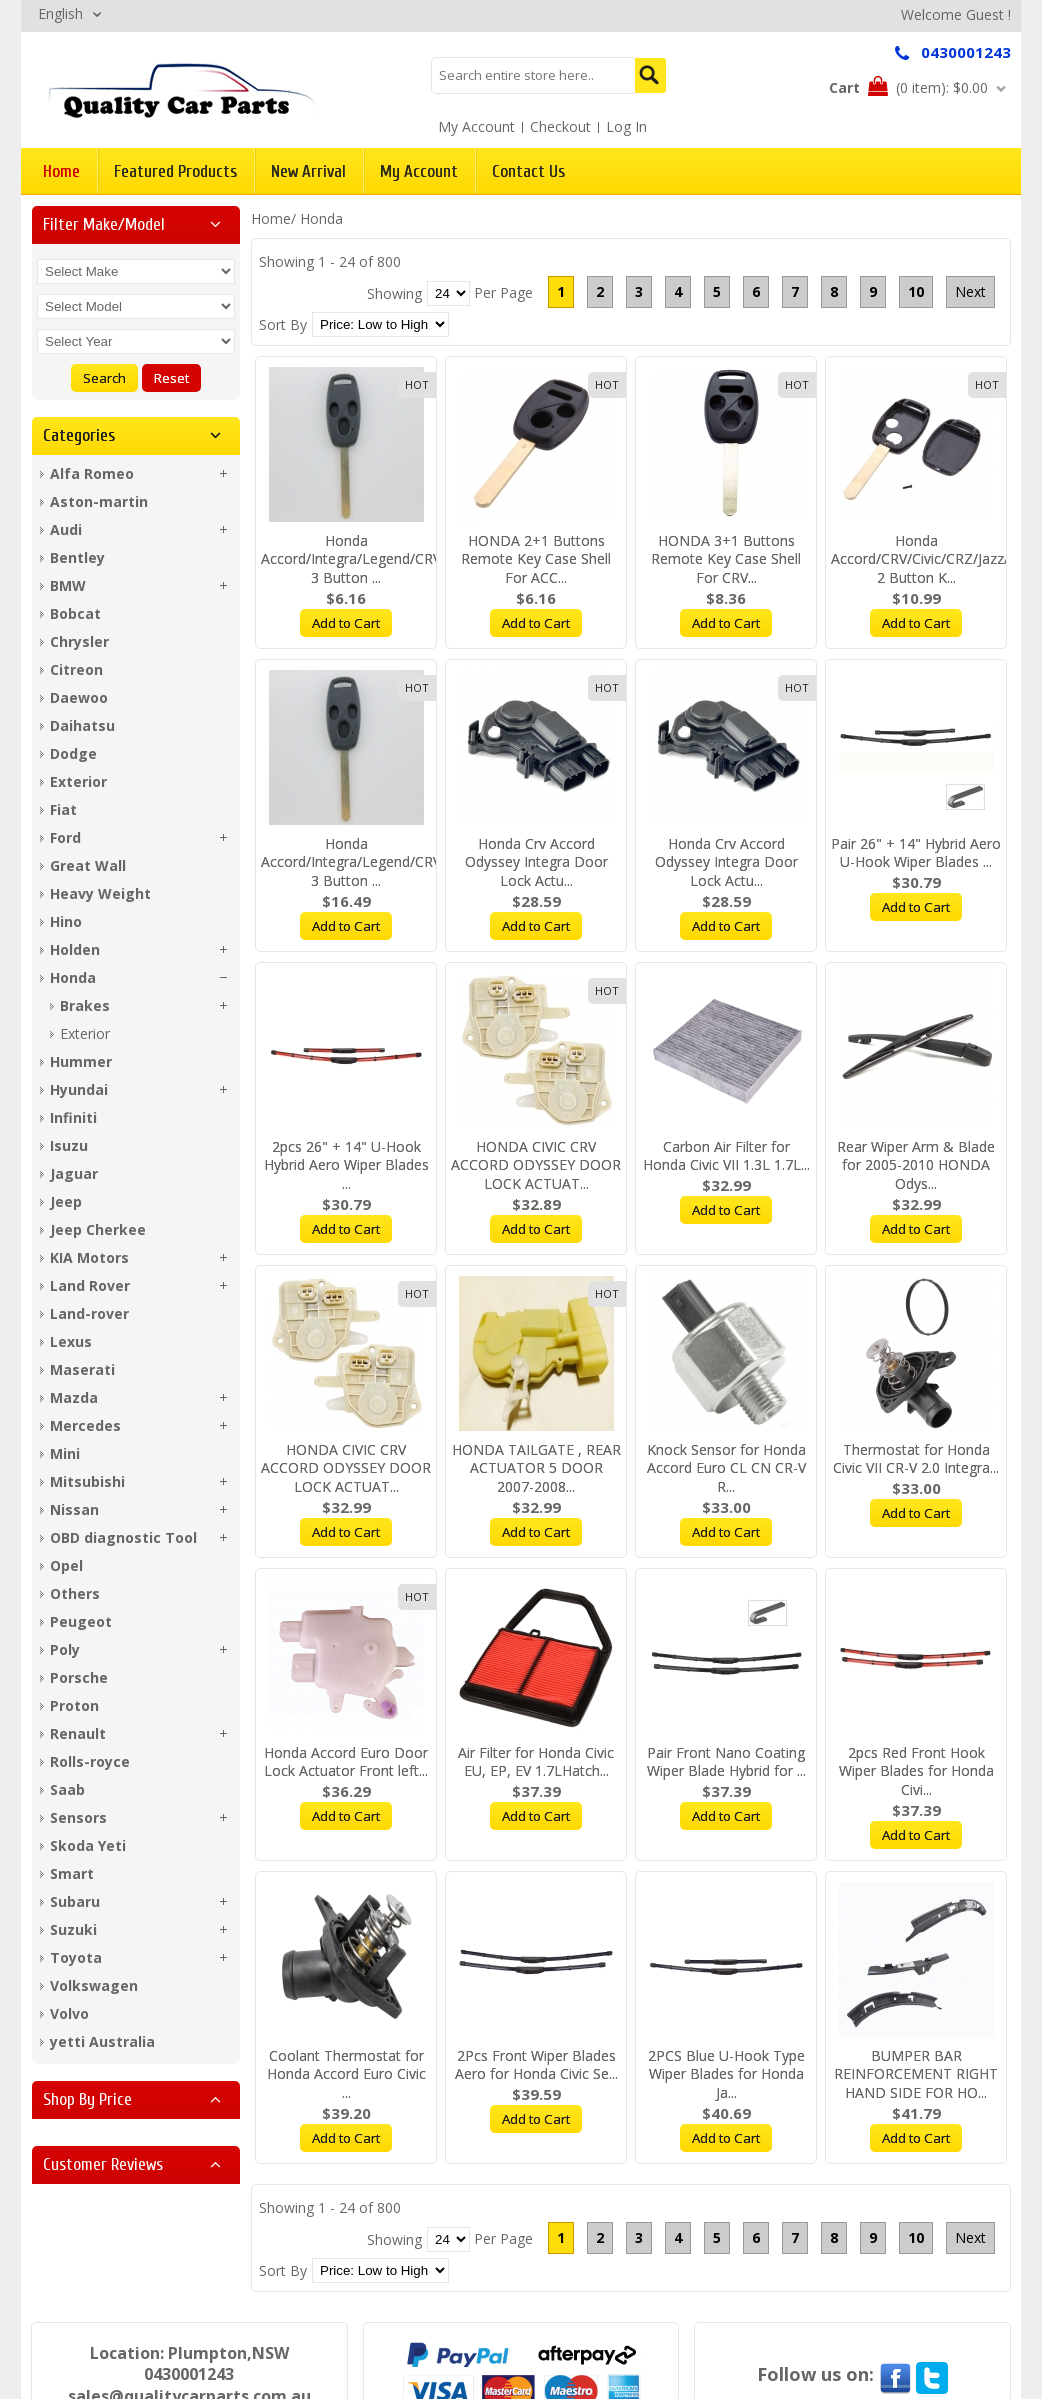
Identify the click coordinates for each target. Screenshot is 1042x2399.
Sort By (283, 324)
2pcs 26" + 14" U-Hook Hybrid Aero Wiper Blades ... (346, 1165)
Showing (394, 293)
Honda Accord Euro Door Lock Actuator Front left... (346, 1762)
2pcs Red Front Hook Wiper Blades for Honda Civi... (916, 1771)
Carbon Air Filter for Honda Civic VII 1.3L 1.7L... (726, 1156)
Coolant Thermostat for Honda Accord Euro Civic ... (346, 2074)
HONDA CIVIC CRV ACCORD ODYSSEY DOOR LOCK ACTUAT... (536, 1165)
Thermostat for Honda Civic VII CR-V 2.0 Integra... (916, 1459)
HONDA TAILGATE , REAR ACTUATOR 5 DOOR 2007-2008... (536, 1468)
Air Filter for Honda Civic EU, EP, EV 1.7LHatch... (536, 1762)
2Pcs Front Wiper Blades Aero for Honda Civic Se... (536, 2065)
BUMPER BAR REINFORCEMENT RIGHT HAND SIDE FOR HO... (916, 2074)
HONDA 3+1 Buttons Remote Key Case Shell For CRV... (726, 559)
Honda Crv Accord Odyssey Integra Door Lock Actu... (536, 862)
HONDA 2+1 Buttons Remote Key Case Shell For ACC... (536, 559)
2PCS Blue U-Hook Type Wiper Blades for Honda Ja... (726, 2074)
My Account (476, 126)
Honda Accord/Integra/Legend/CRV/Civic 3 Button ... (368, 559)
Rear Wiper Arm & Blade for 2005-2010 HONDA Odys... (916, 1165)
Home (271, 218)
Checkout (560, 126)
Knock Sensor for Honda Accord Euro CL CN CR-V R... (726, 1468)
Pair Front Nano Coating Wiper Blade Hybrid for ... (726, 1762)
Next (970, 291)
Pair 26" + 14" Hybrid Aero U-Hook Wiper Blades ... (916, 853)
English (60, 13)
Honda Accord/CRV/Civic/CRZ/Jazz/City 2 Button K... (932, 559)
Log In (626, 126)
